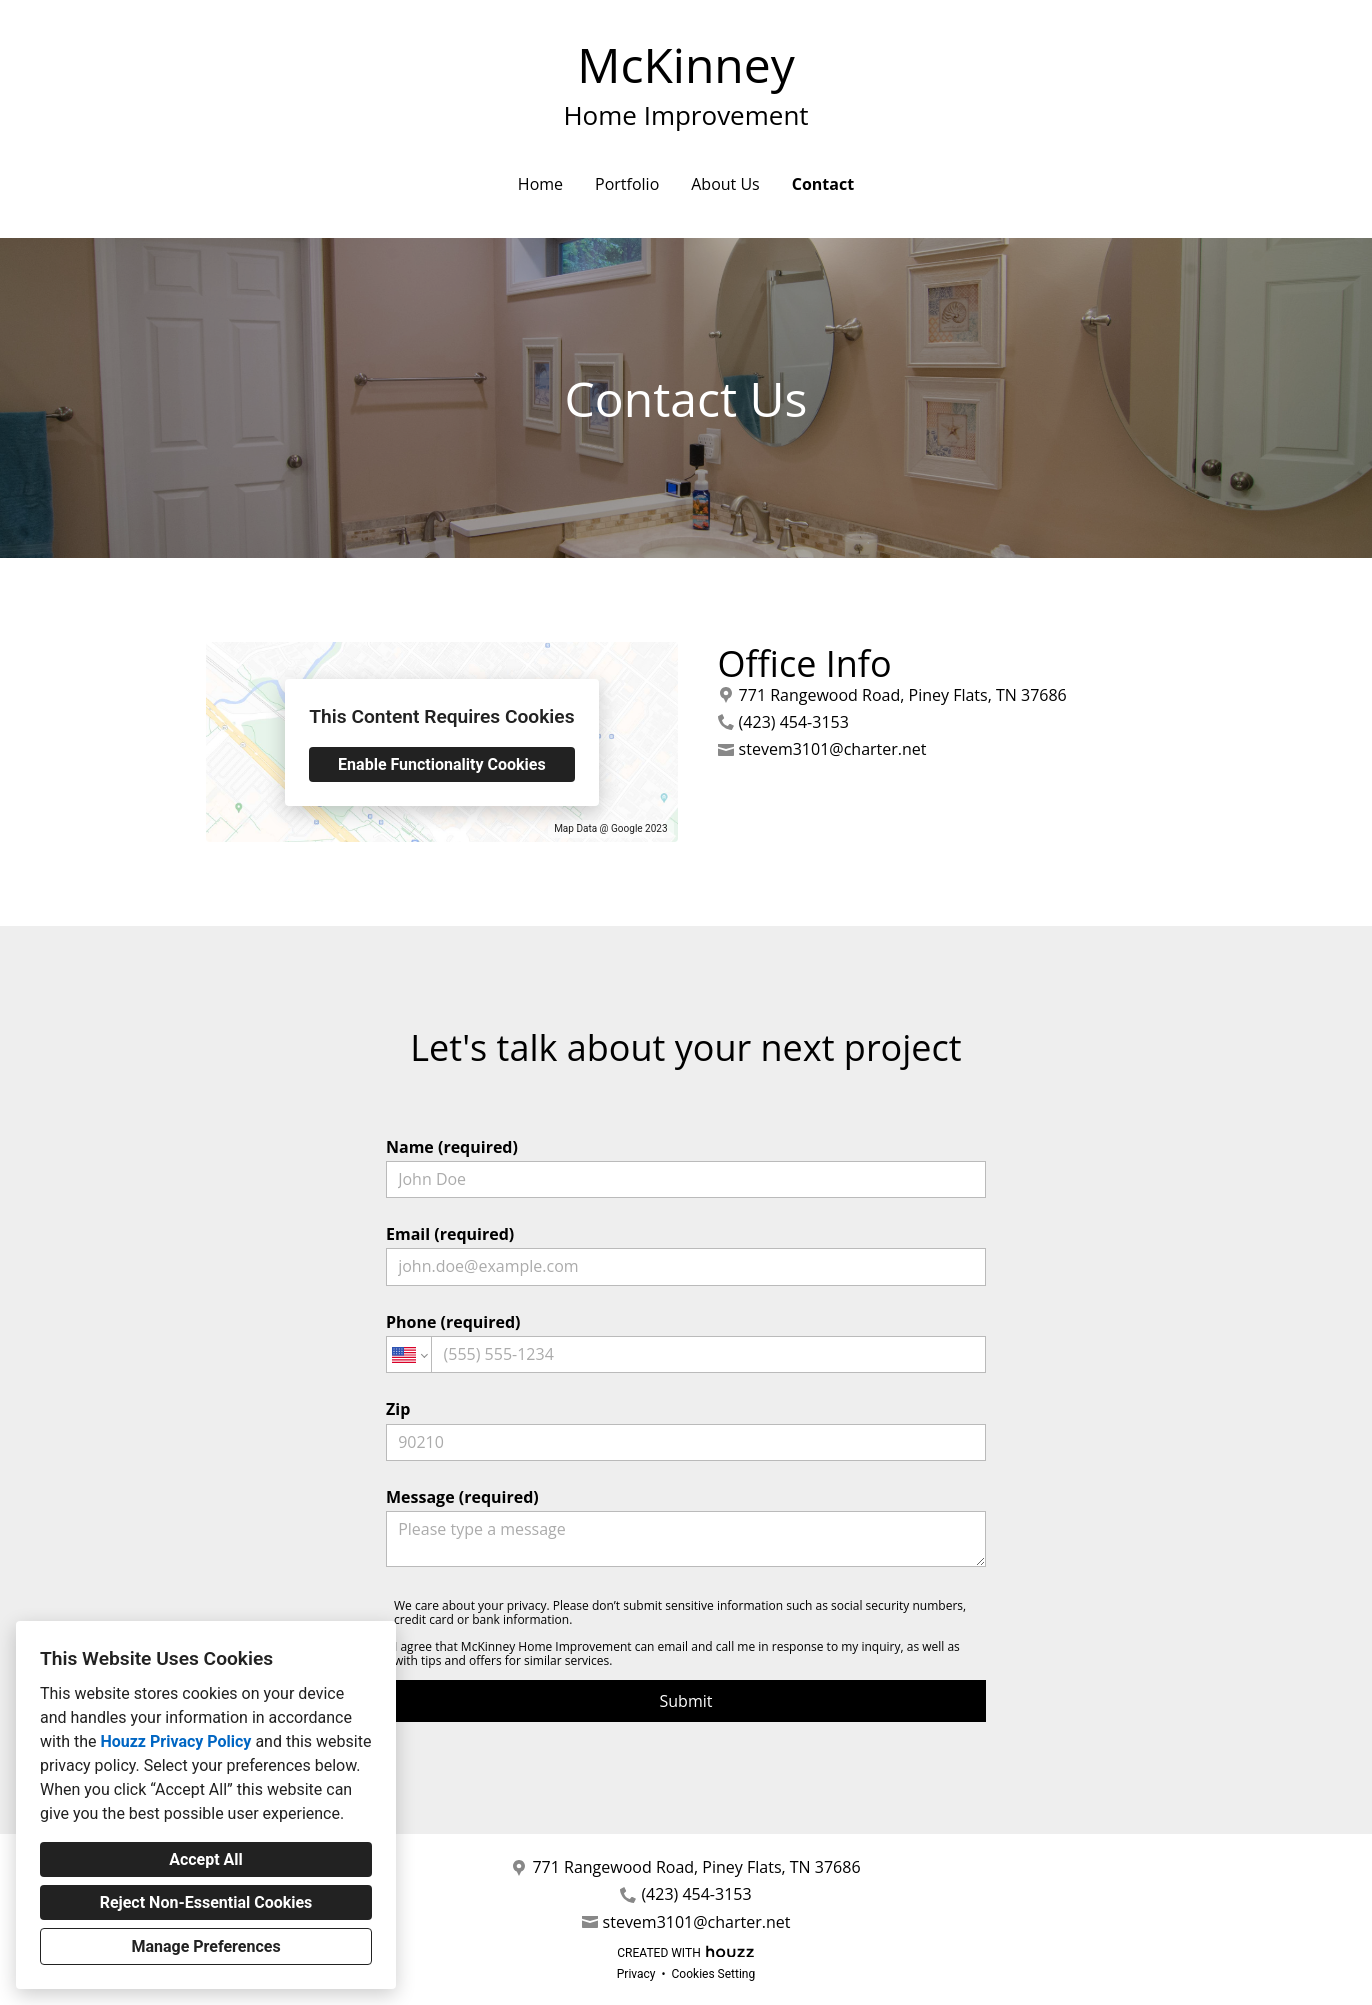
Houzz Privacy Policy (175, 1741)
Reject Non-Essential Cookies (206, 1902)
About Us (725, 184)
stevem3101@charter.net (833, 749)
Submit (686, 1701)
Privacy (636, 1974)
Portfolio (627, 184)
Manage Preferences (205, 1946)
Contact (823, 184)
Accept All (206, 1859)
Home (540, 184)
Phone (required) (686, 1342)
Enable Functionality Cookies (442, 764)
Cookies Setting (714, 1974)
